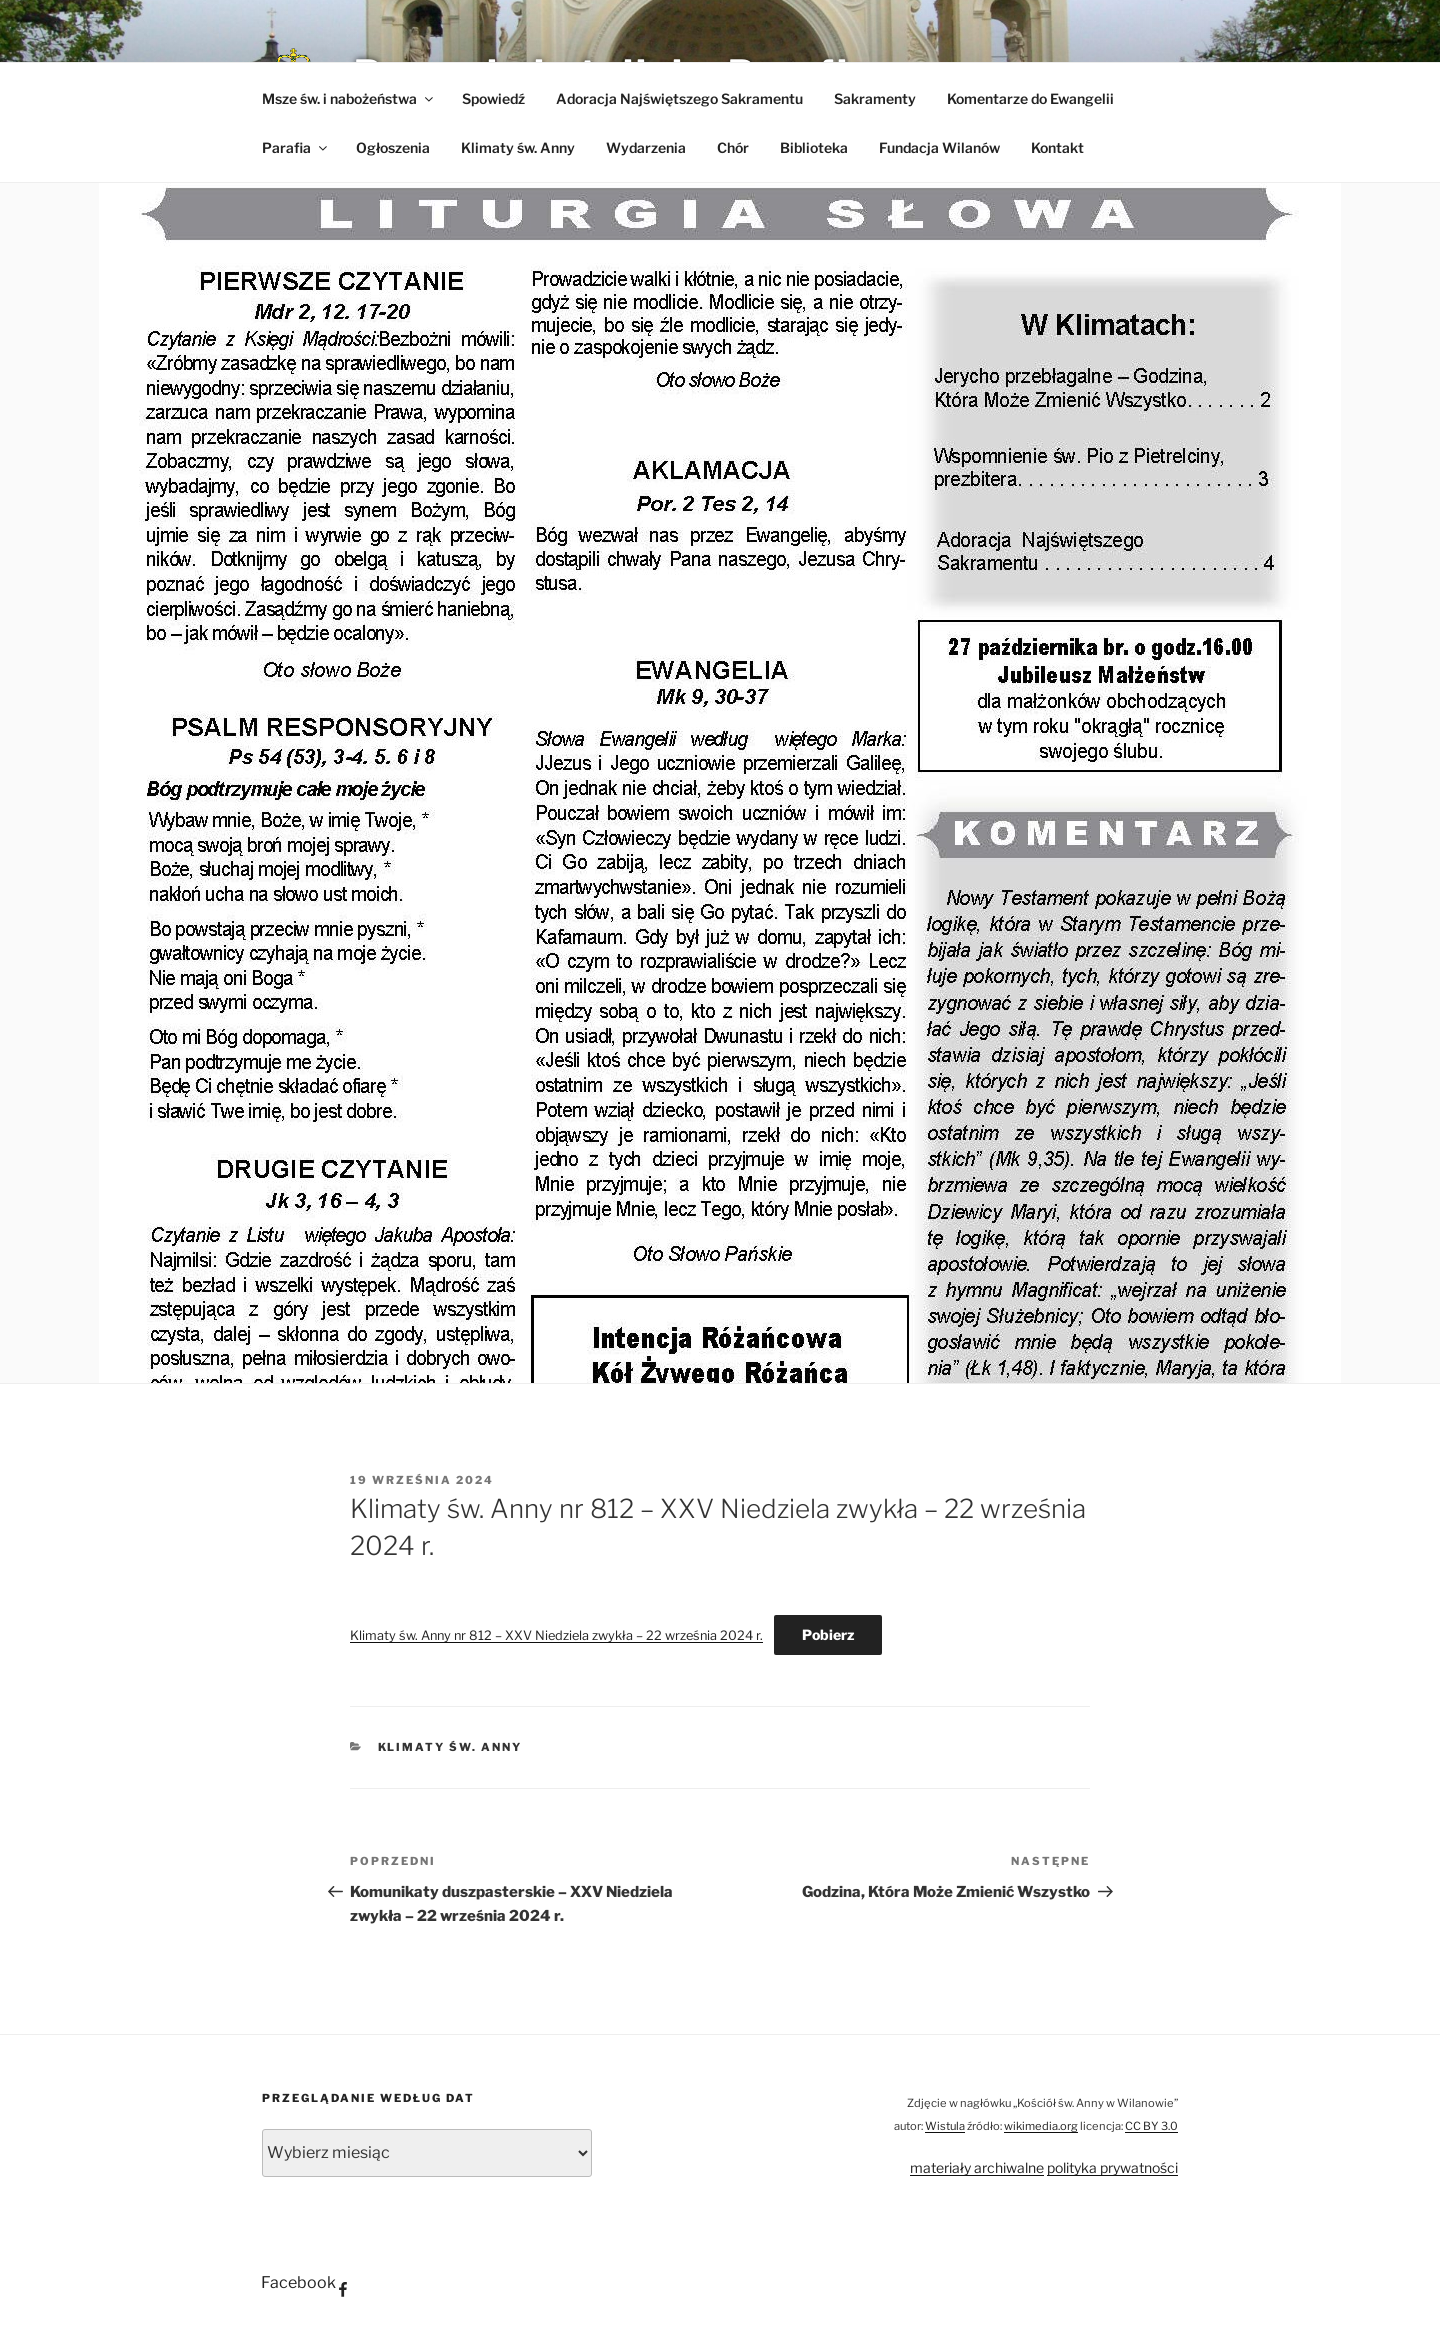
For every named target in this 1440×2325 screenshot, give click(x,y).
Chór (733, 147)
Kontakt (1057, 147)
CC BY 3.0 (1151, 2126)
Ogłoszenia (393, 147)
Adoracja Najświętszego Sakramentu (679, 98)
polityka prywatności (1112, 2167)
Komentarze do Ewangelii (1030, 98)
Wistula (945, 2126)
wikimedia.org (1041, 2126)
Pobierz (828, 1634)
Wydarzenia (646, 147)
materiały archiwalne (977, 2167)
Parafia (296, 147)
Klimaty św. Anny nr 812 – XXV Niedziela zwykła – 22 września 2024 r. (556, 1635)
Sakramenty (875, 98)
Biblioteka (814, 147)
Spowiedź (493, 98)
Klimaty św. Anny (518, 147)
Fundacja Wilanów (939, 147)
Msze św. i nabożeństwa (349, 98)
